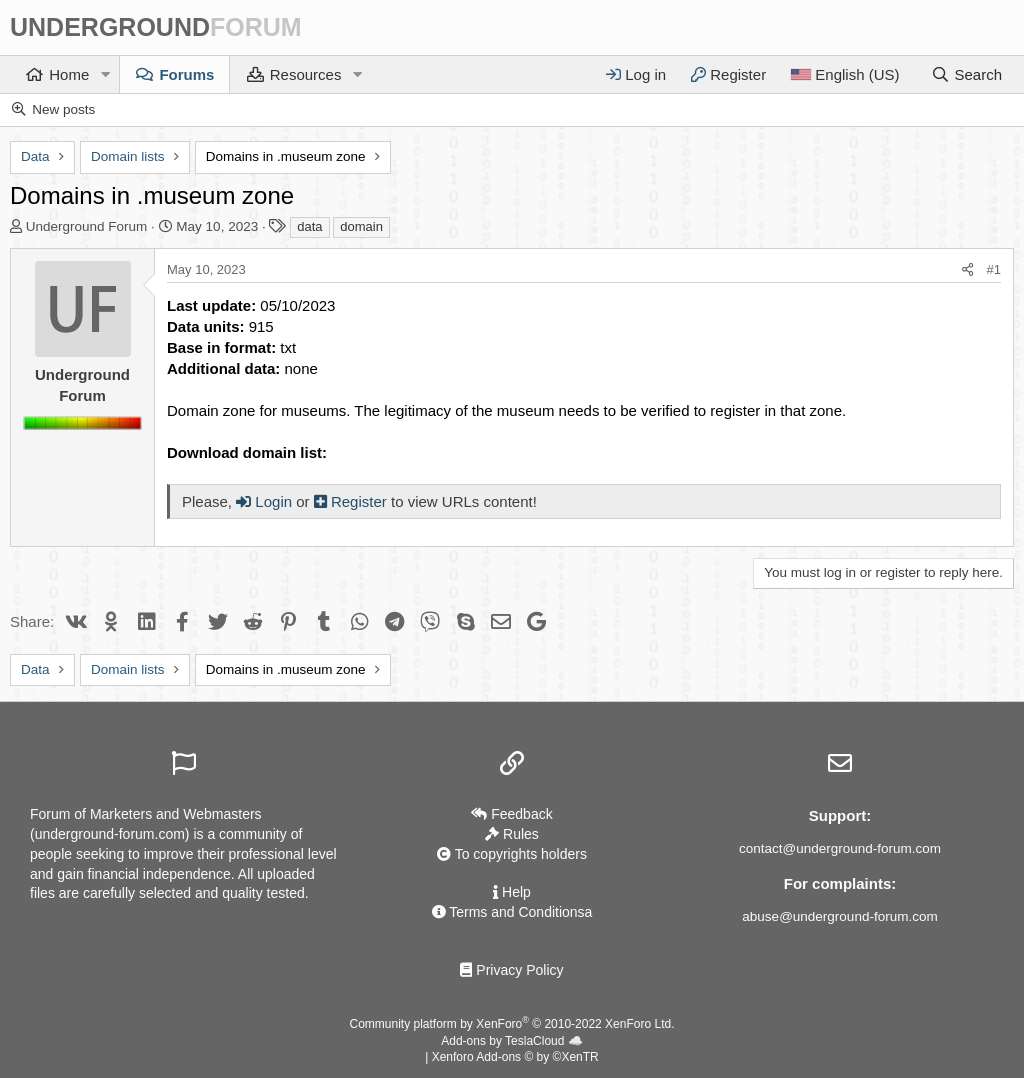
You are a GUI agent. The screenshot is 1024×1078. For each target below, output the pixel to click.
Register (352, 501)
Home (69, 74)
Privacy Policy (511, 970)
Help (512, 892)
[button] (105, 74)
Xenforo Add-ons (515, 1057)
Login (264, 501)
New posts (63, 109)
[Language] (844, 74)
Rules (512, 834)
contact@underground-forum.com (840, 848)
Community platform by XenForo (512, 1024)
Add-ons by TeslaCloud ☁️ (512, 1041)
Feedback (511, 814)
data (309, 226)
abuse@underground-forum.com (839, 916)
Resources (306, 74)
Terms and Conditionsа (512, 912)
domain (361, 226)
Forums (186, 74)
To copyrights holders (512, 854)
